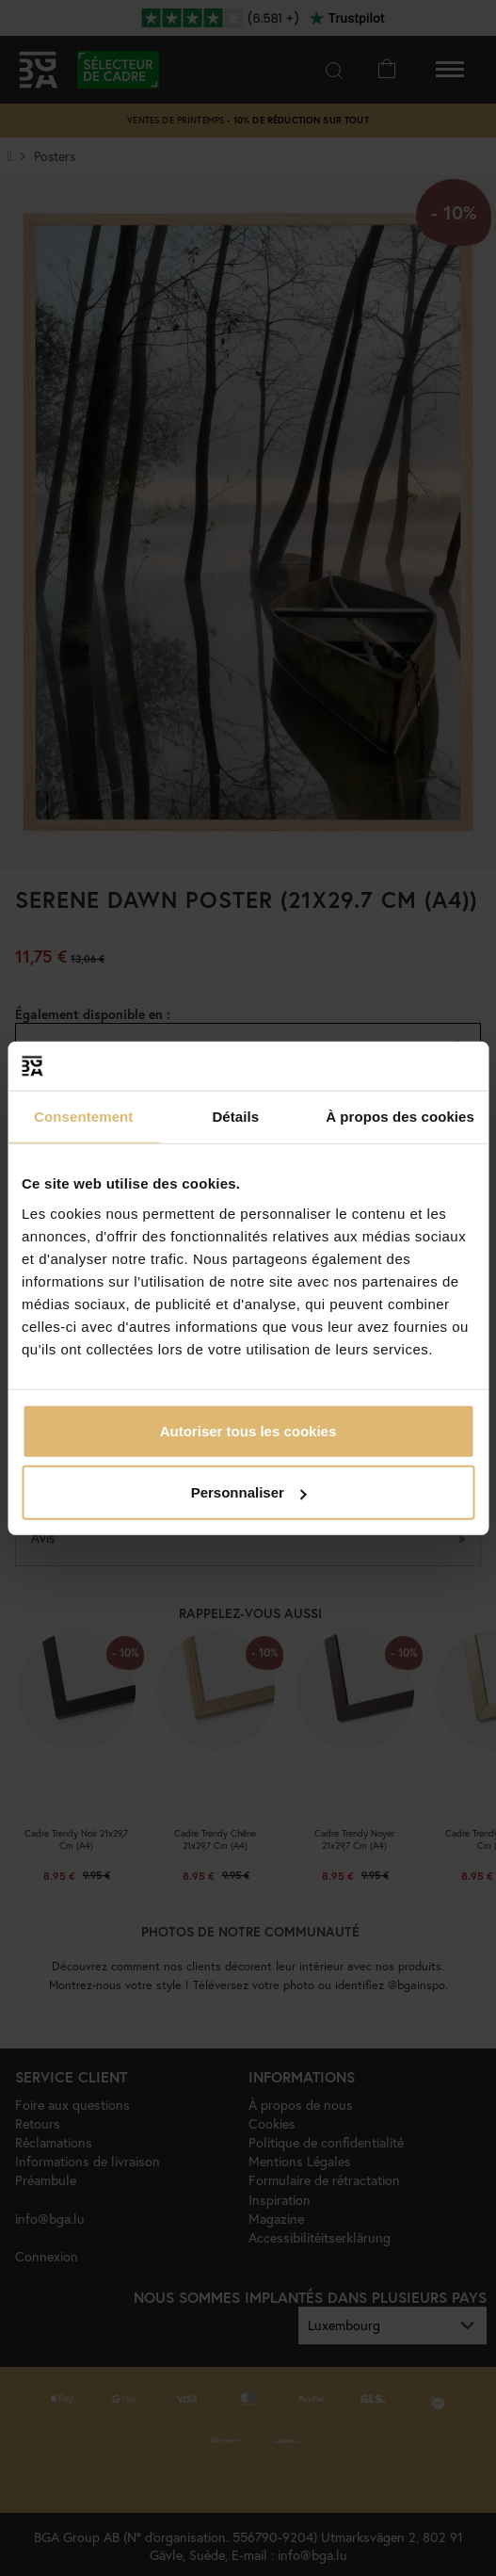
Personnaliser (249, 1492)
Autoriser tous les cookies (248, 1430)
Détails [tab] (235, 1117)
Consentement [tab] (83, 1117)
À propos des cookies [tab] (400, 1117)
